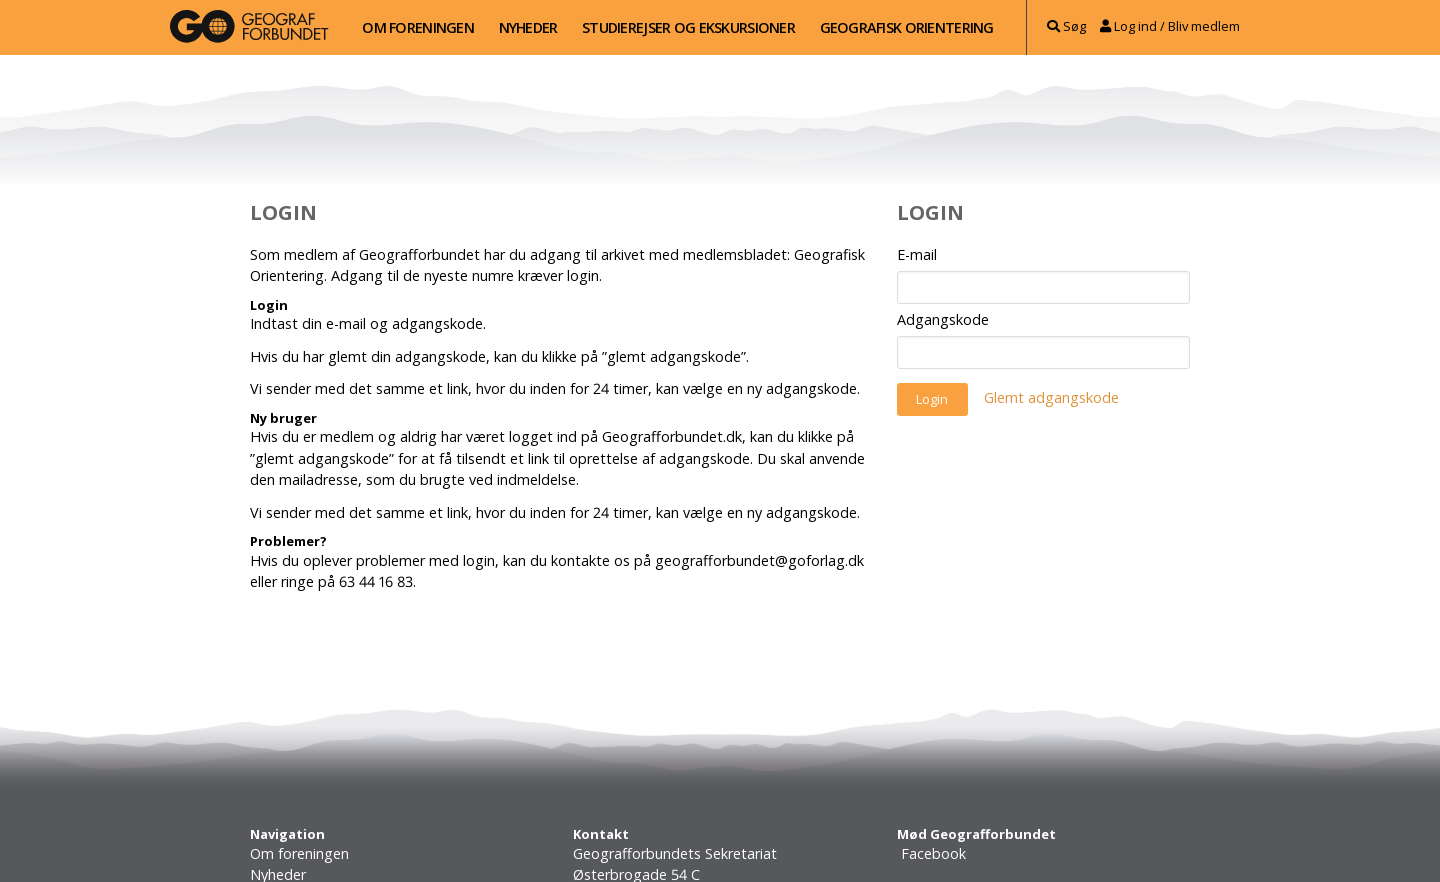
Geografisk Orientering (907, 27)
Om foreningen (418, 27)
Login (932, 399)
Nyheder (528, 27)
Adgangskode (943, 319)
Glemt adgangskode (1051, 398)
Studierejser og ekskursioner (688, 27)
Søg (1066, 26)
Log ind (1128, 26)
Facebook (931, 853)
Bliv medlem (1204, 26)
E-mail (917, 254)
